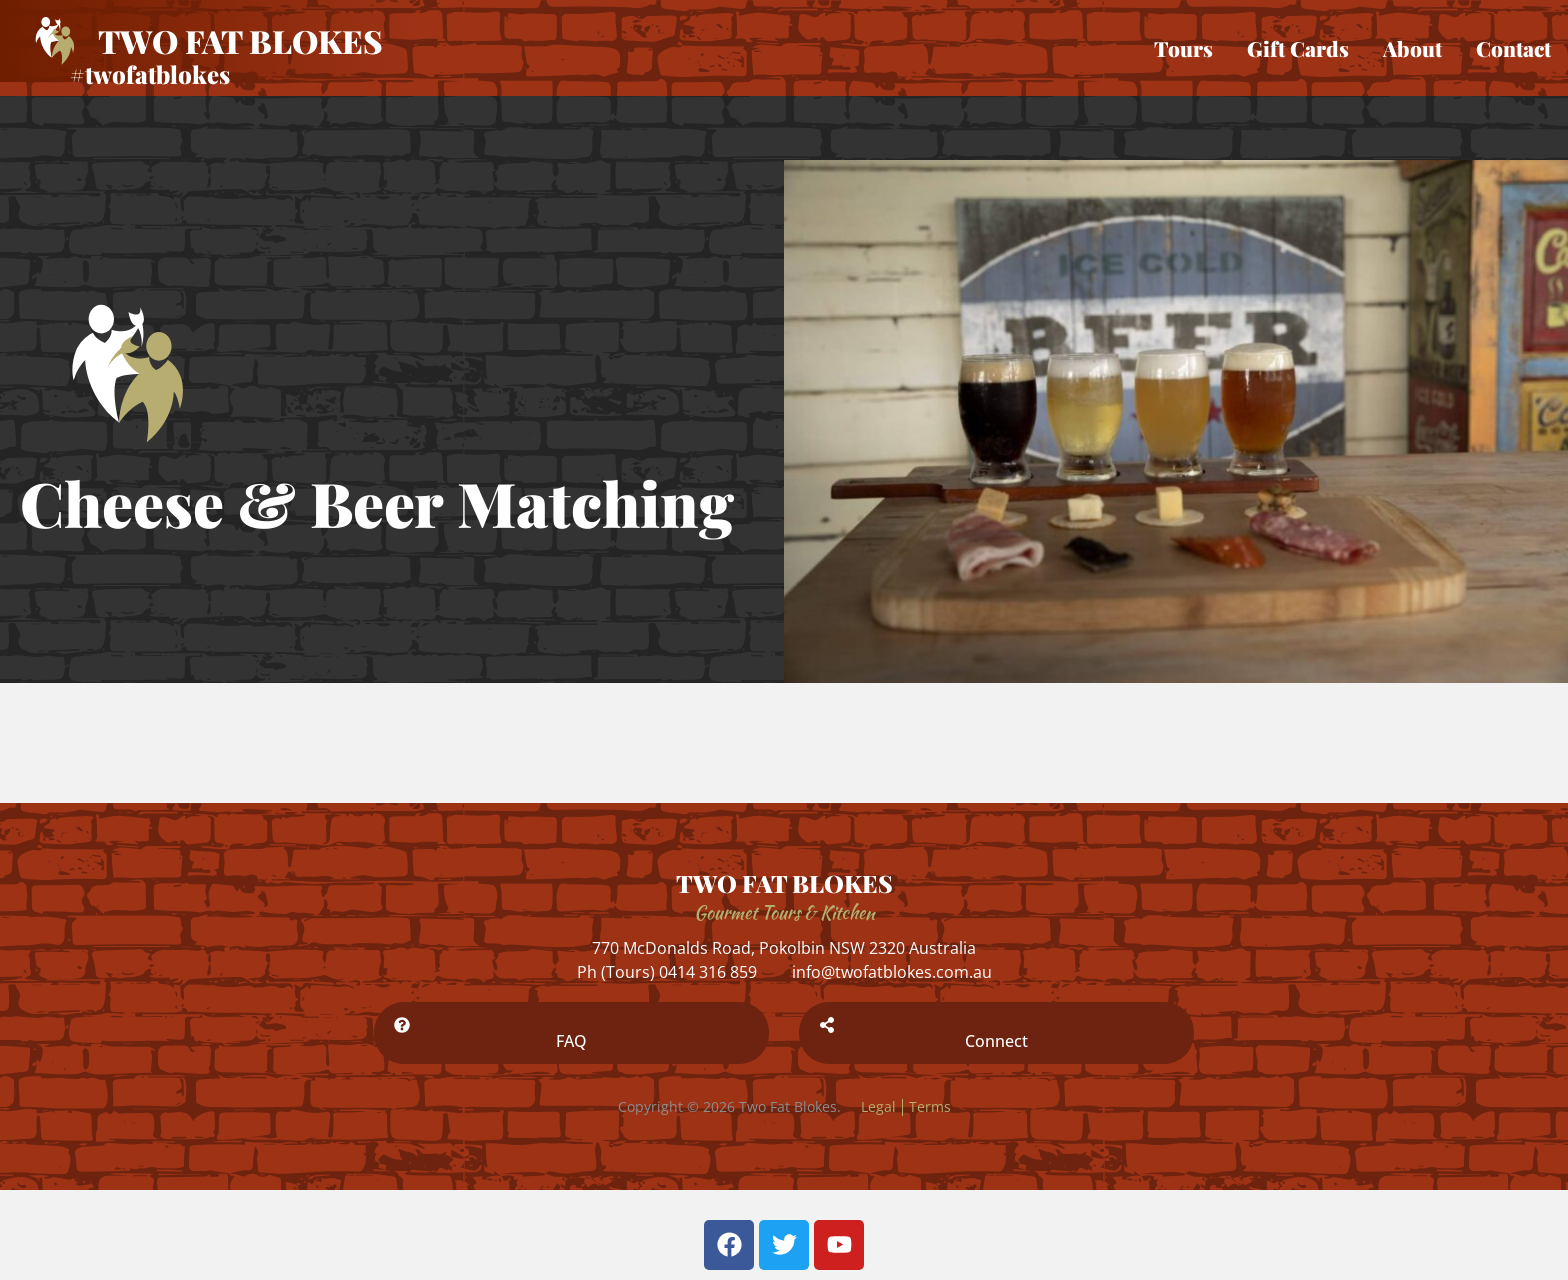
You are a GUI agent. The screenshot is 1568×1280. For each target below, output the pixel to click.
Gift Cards (1298, 48)
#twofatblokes (150, 74)
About (1412, 48)
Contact (1513, 48)
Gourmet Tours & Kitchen (784, 912)
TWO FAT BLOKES (784, 883)
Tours (1183, 48)
